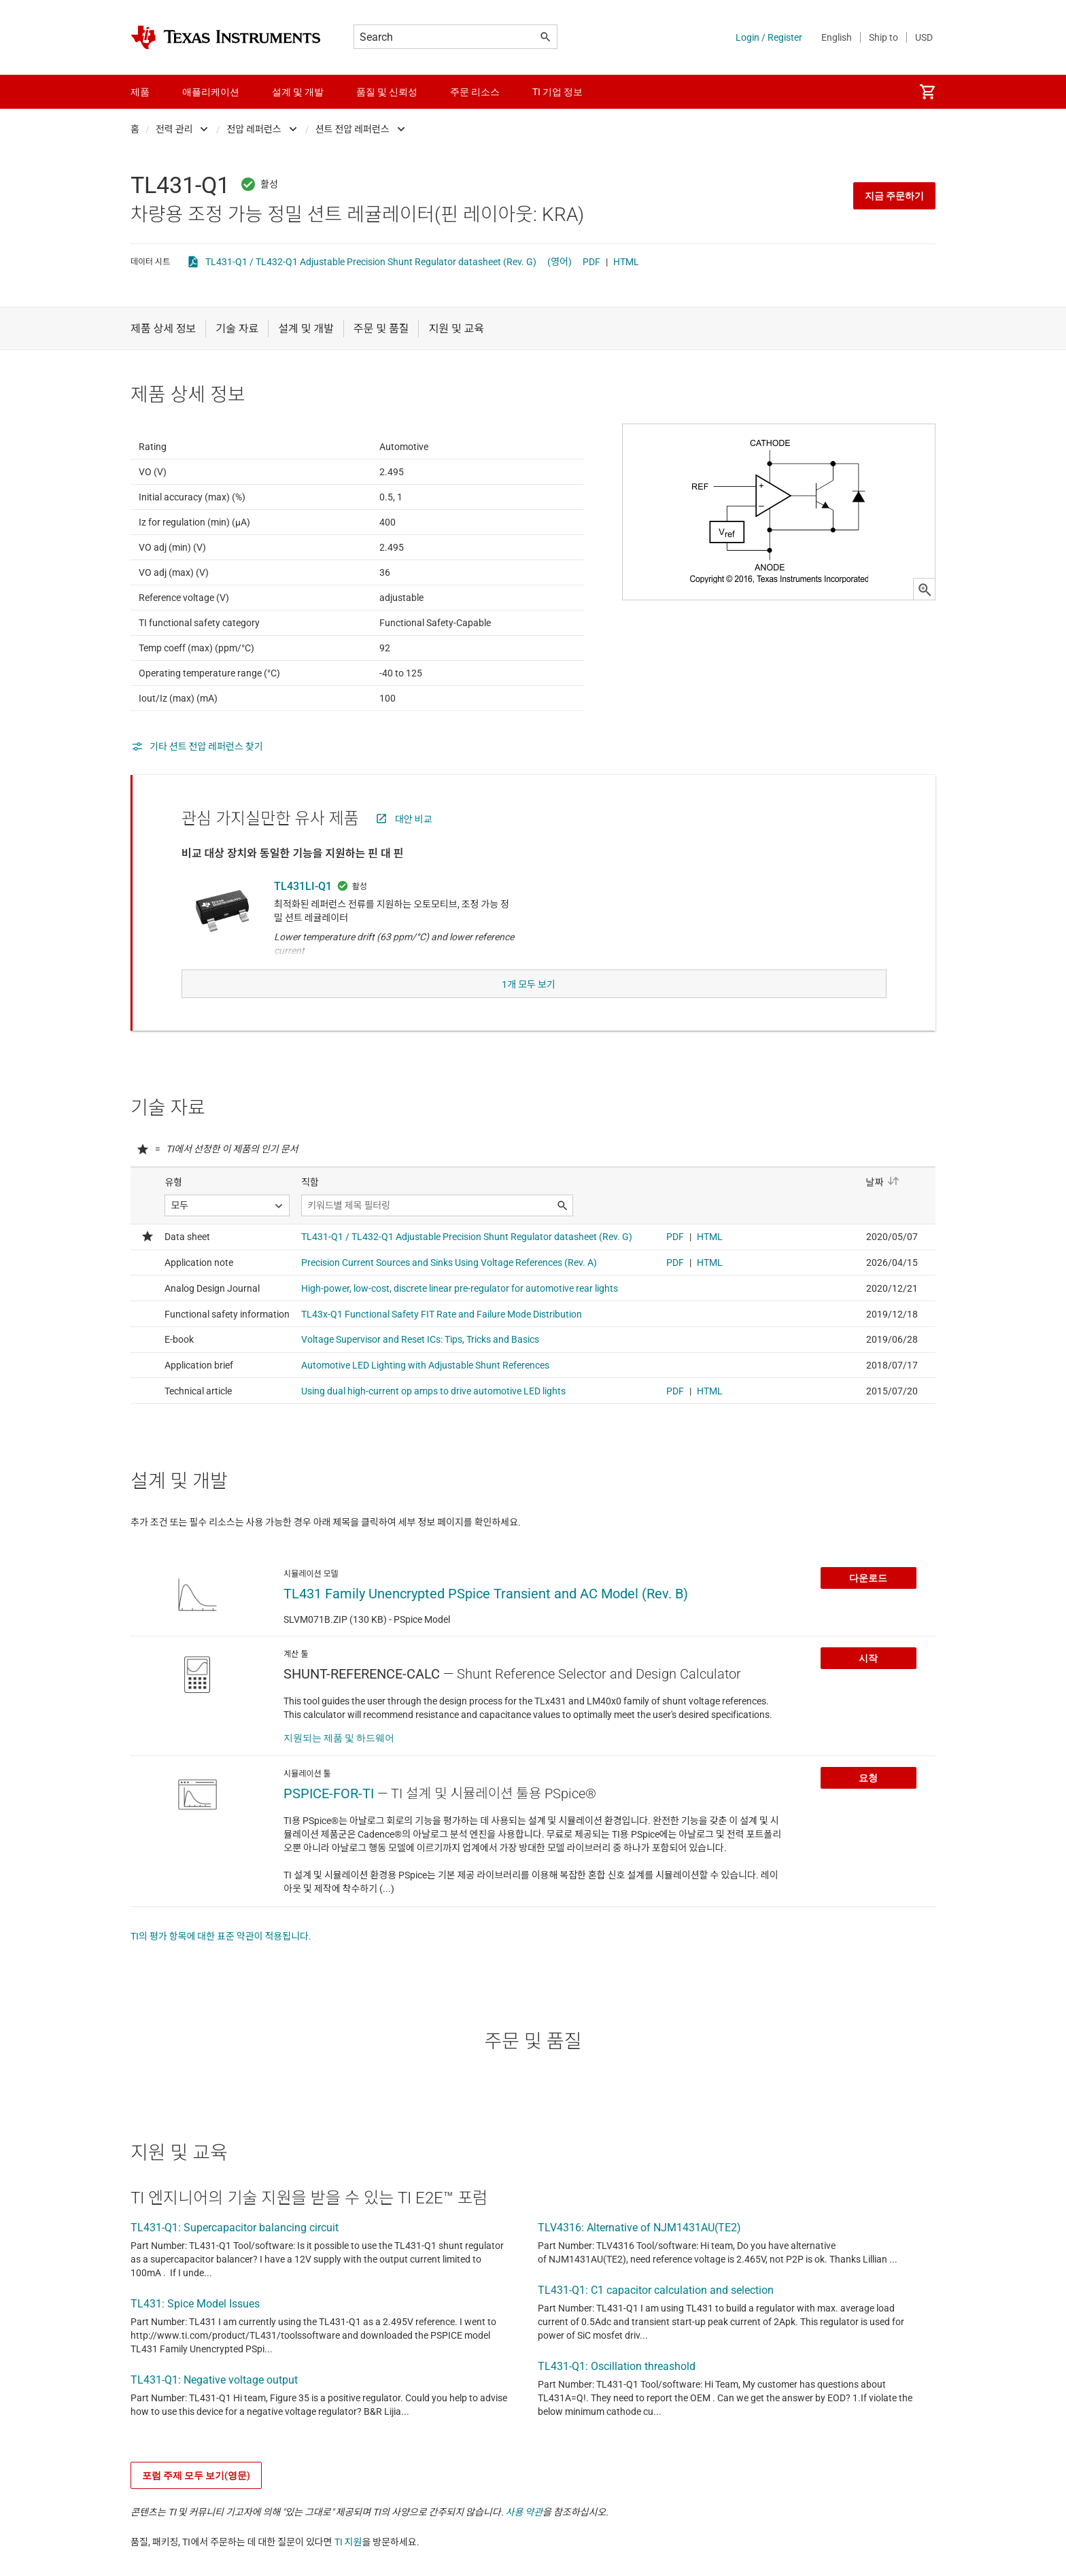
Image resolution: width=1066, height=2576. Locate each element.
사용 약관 (524, 2539)
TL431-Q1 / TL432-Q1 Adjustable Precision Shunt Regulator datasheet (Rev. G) (370, 261)
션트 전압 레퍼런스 (352, 129)
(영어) (559, 261)
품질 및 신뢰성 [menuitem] (386, 91)
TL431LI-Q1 (303, 919)
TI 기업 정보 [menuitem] (557, 91)
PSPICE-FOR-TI (328, 1821)
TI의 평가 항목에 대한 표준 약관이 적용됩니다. (221, 1963)
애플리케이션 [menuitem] (210, 91)
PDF (591, 261)
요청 (868, 1805)
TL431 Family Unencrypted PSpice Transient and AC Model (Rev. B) (485, 1621)
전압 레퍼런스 (253, 129)
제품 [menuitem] (140, 91)
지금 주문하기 (894, 195)
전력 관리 (174, 129)
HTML (626, 261)
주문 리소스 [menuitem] (475, 91)
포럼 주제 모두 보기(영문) (196, 2502)
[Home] (226, 37)
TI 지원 (348, 2569)
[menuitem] (927, 92)
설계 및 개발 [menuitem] (298, 91)
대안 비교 (413, 852)
